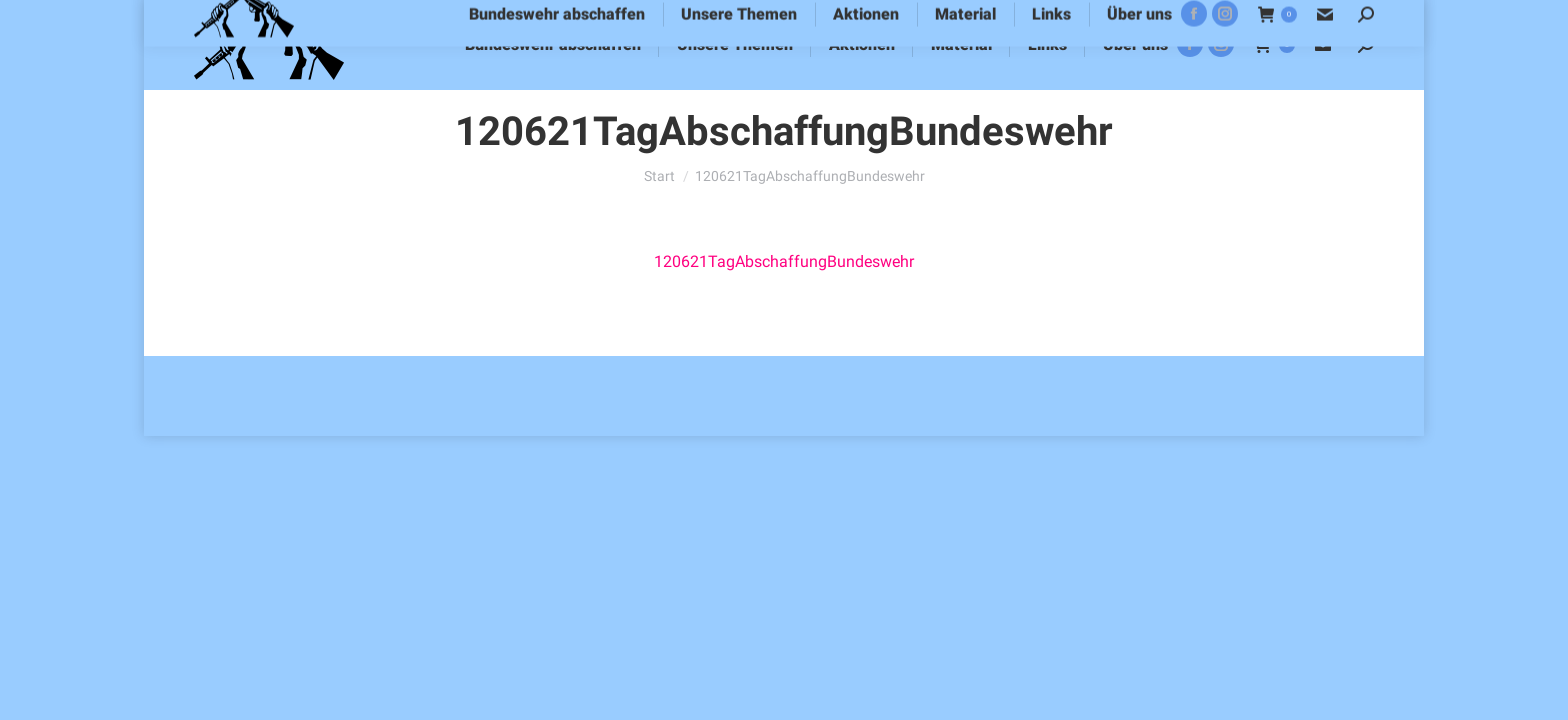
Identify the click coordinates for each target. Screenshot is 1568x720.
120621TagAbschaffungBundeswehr (784, 261)
